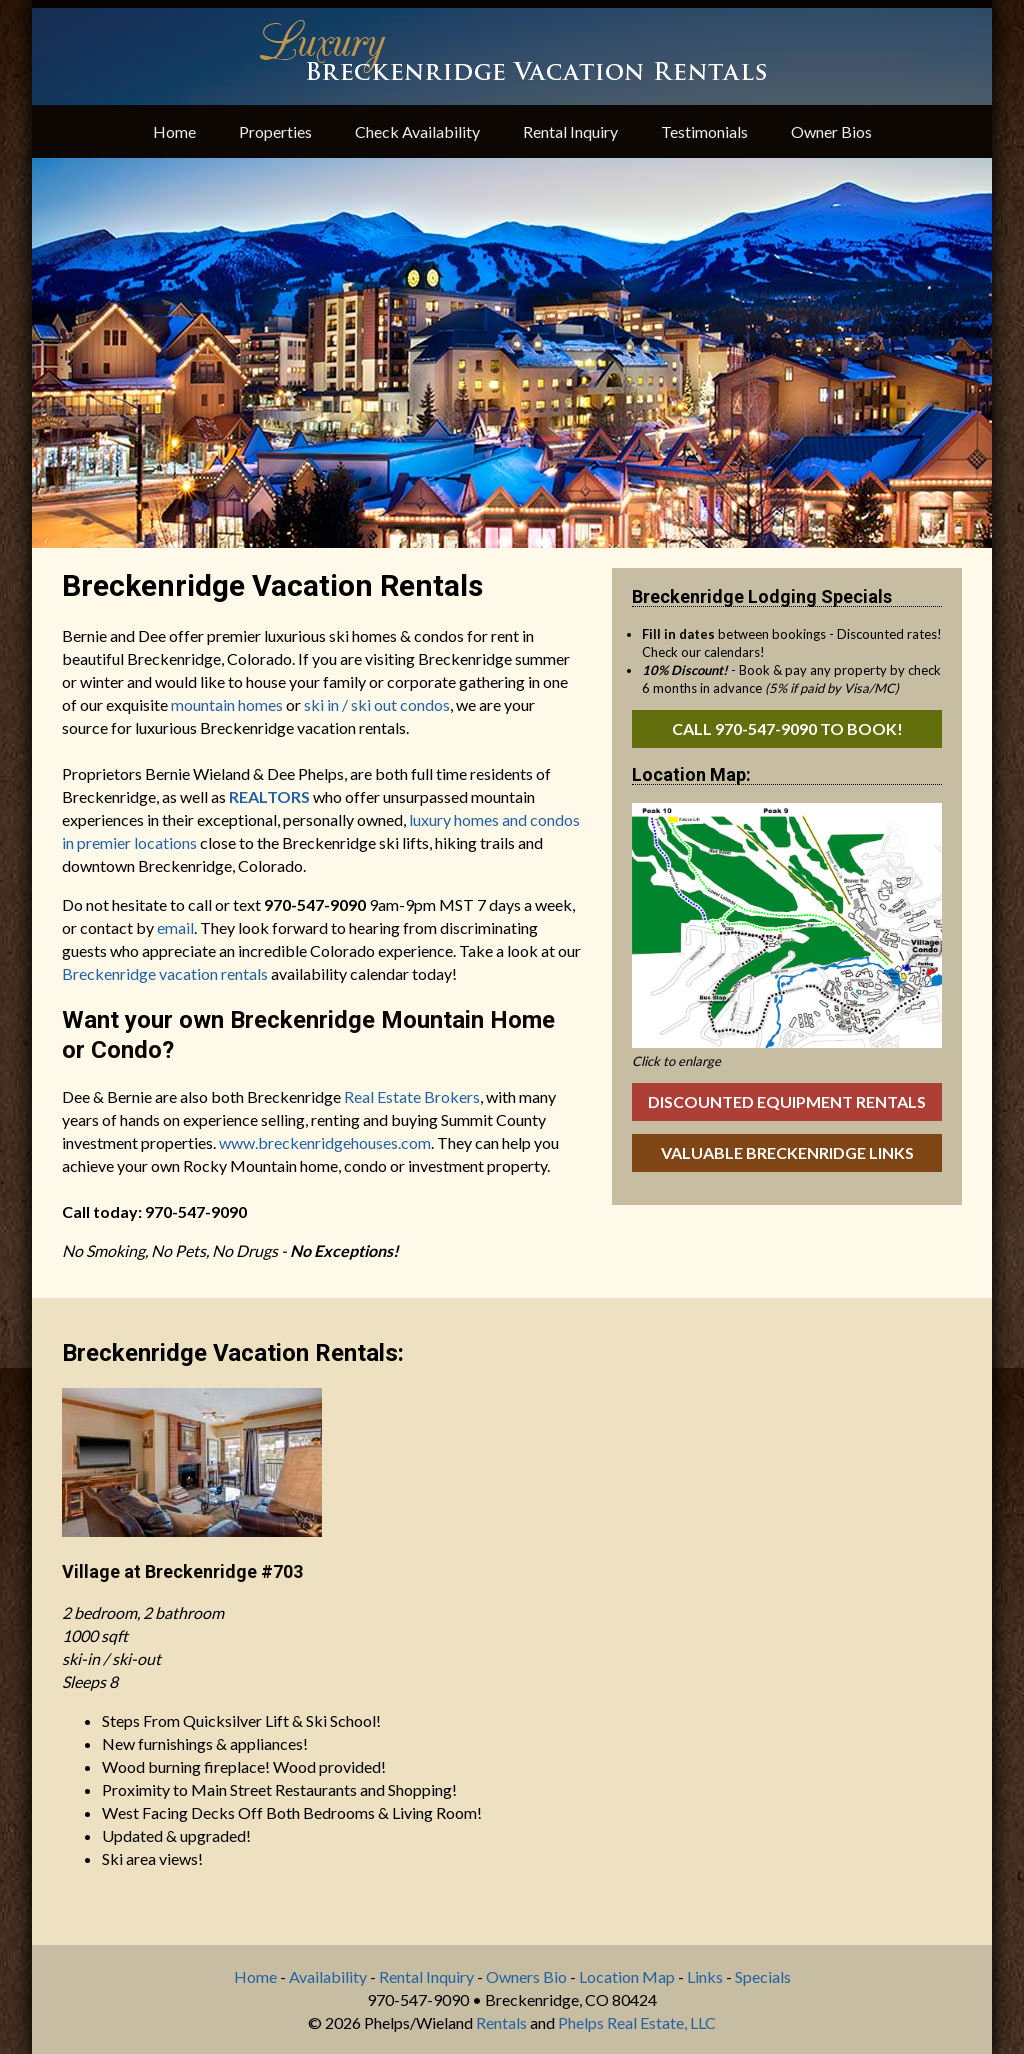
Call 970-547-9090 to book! (787, 728)
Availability (328, 1976)
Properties (275, 131)
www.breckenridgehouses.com (325, 1142)
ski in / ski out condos (377, 704)
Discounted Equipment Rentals (787, 1101)
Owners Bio (526, 1976)
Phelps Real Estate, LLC (637, 2022)
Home (174, 131)
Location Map (627, 1976)
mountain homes (227, 704)
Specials (763, 1976)
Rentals (501, 2022)
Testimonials (704, 131)
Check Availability (417, 131)
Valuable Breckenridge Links (787, 1152)
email (175, 927)
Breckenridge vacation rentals (165, 973)
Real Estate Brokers (412, 1096)
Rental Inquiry (570, 131)
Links (705, 1976)
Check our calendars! (703, 652)
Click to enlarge (676, 1061)
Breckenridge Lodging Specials (762, 596)
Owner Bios (831, 131)
